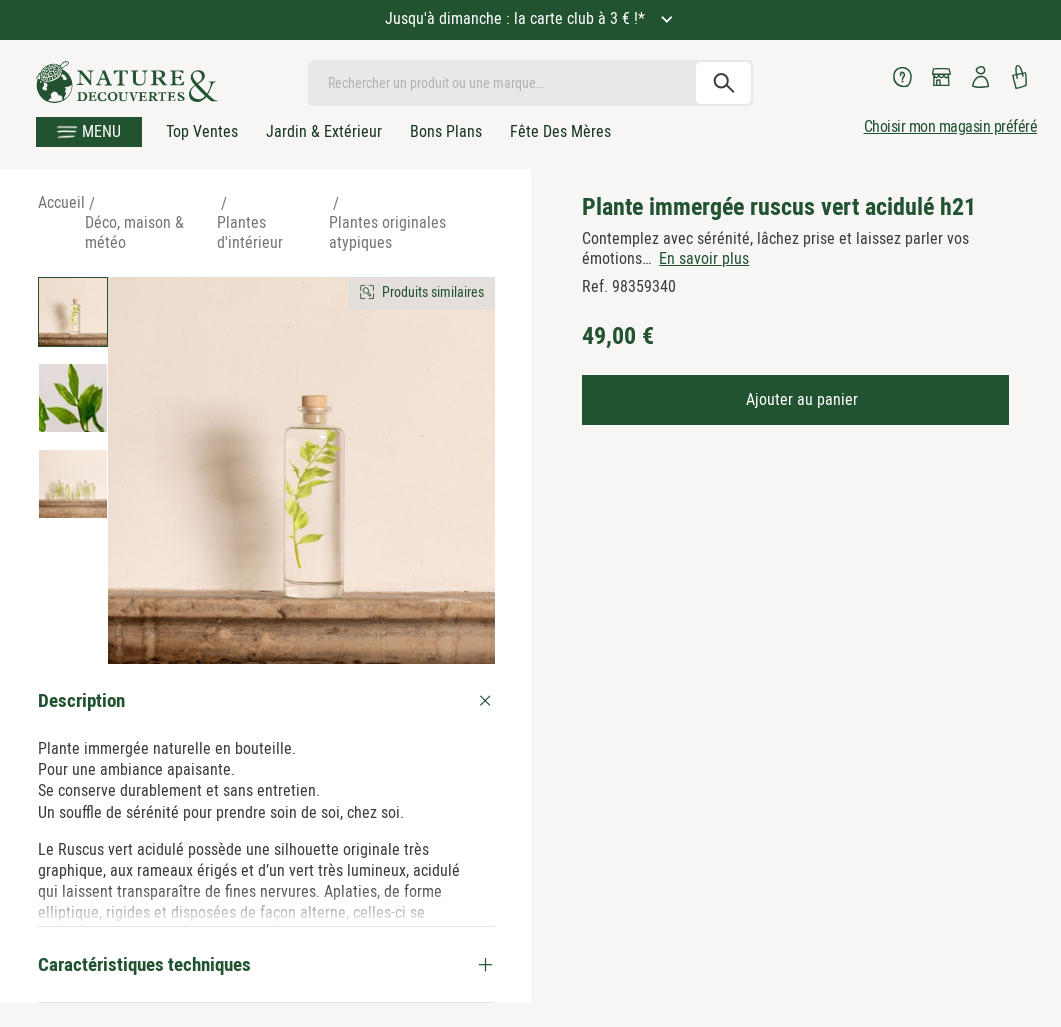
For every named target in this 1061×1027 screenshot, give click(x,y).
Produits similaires (433, 292)
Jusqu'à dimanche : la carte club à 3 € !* (517, 18)
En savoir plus (704, 258)
